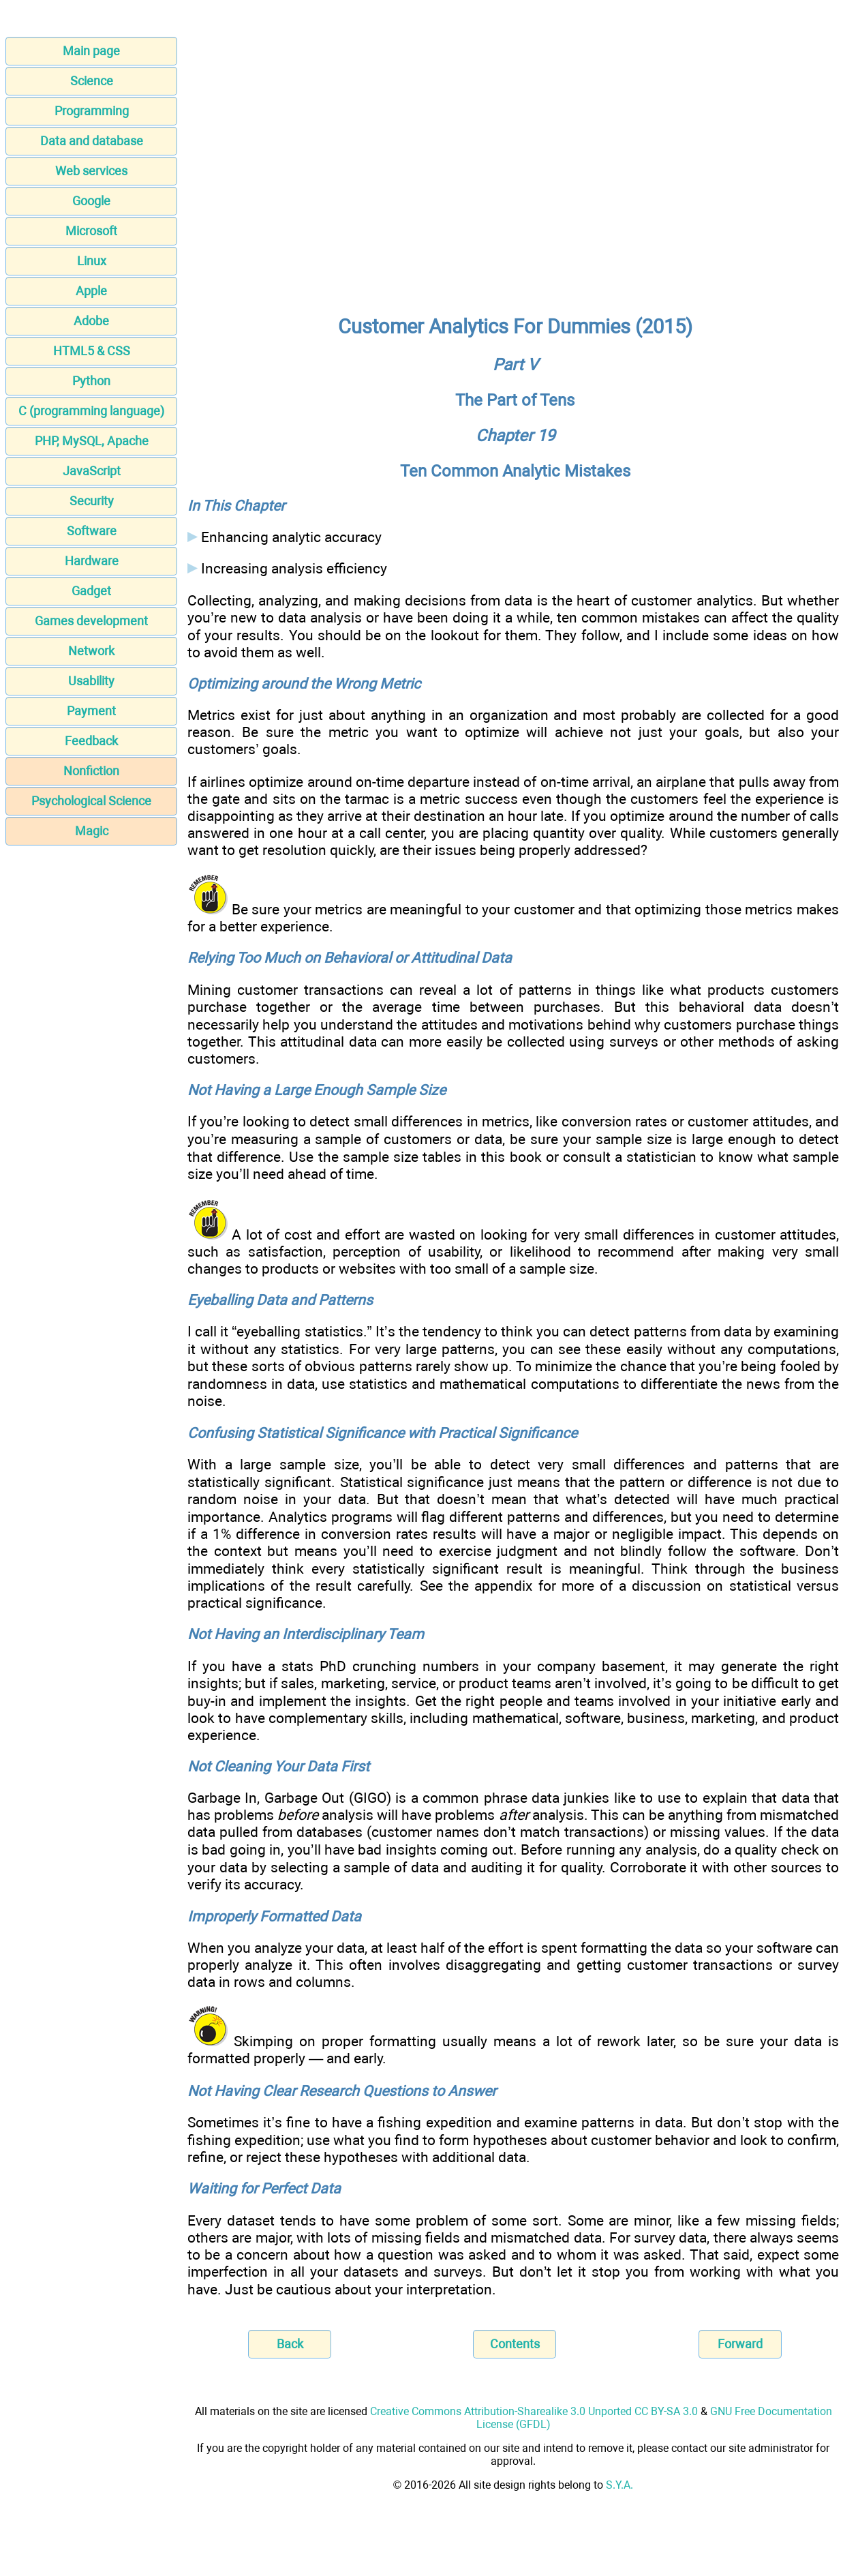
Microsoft (91, 231)
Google (91, 201)
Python (91, 381)
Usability (91, 681)
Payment (91, 711)
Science (91, 81)
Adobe (91, 321)
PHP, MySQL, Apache (92, 441)
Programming (92, 111)
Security (92, 501)
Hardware (92, 561)
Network (91, 651)
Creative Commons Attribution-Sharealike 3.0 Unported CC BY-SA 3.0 (534, 2411)
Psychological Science (91, 801)
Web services (91, 171)
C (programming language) (91, 411)
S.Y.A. (619, 2484)
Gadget (91, 591)
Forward (740, 2344)
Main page (91, 51)
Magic (91, 831)
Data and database (91, 141)
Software (92, 531)
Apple (91, 291)
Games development (91, 621)
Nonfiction (91, 771)
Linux (91, 261)
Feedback (91, 741)
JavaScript (92, 471)
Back (290, 2344)
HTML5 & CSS (91, 351)
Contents (515, 2344)
